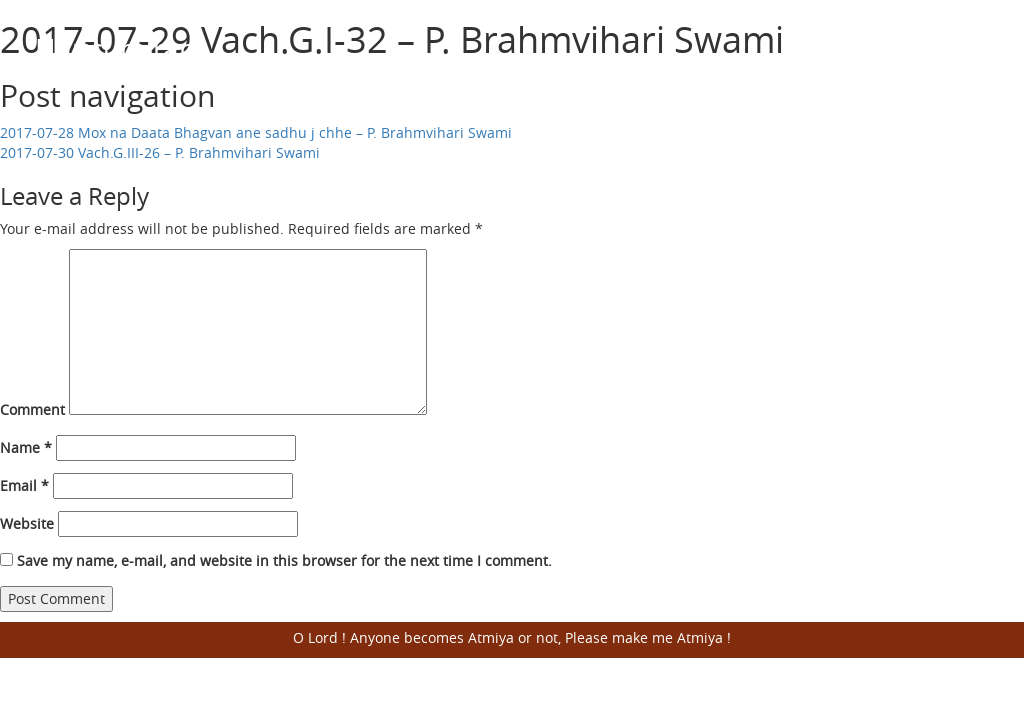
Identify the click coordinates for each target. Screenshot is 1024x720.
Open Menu (964, 50)
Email (24, 485)
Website (27, 523)
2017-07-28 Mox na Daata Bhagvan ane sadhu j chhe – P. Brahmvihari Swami (256, 132)
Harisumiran (115, 48)
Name (26, 447)
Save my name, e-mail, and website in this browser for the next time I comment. (284, 560)
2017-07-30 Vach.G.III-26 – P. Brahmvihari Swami (160, 152)
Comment (32, 409)
